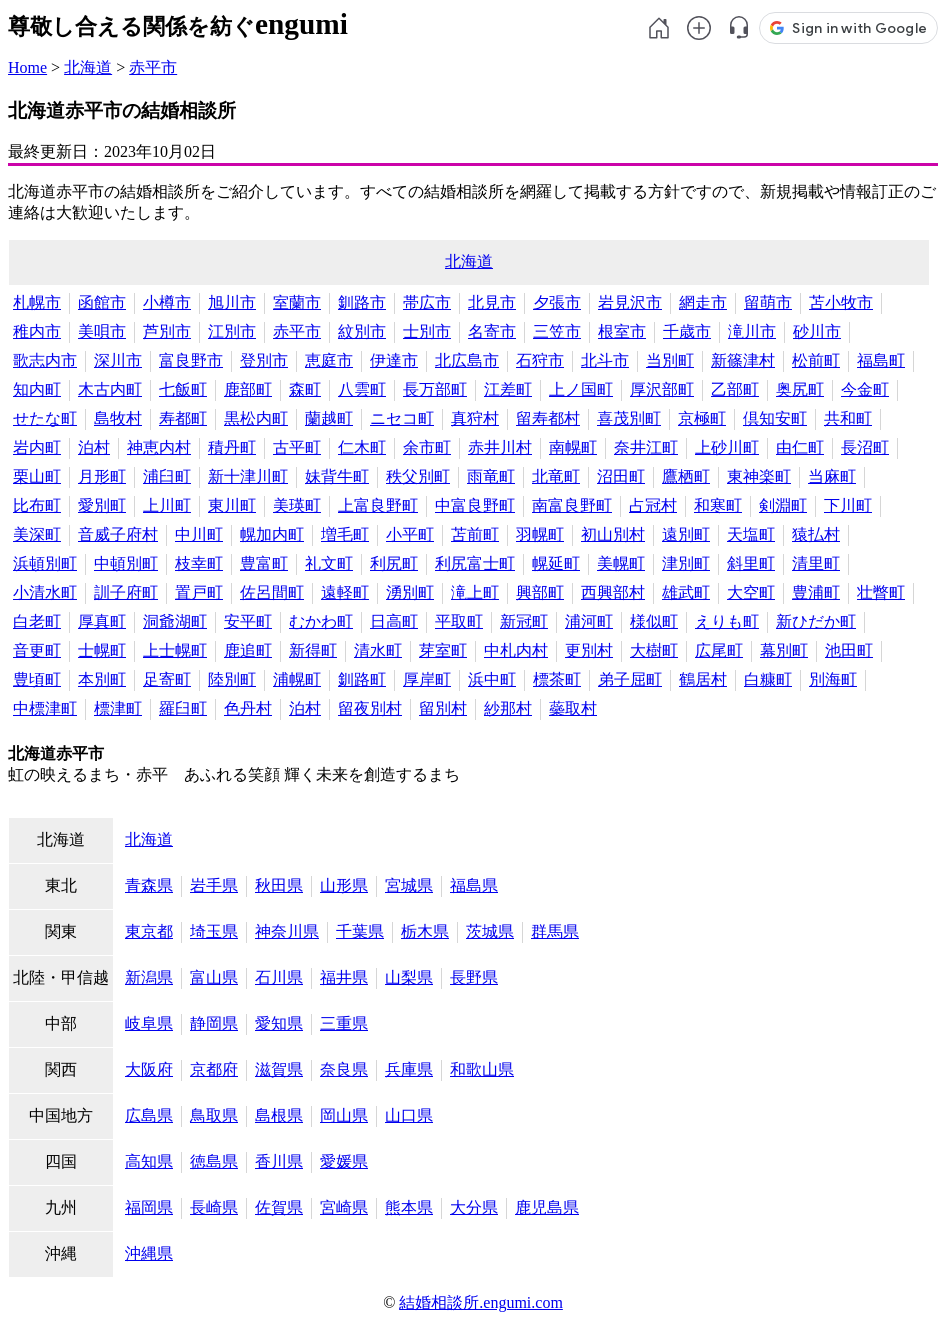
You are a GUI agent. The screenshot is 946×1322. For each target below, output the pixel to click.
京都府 (214, 1069)
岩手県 (214, 885)
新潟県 (149, 977)
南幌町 (573, 447)
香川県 (279, 1161)
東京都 (149, 931)
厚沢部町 (662, 389)
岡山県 (344, 1115)
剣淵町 (783, 505)
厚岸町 (427, 679)
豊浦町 (816, 592)
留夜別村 (370, 708)
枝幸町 (199, 563)
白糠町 (768, 679)
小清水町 (45, 592)
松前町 (816, 360)
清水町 (378, 650)
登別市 (264, 360)
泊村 (94, 447)
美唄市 (102, 331)
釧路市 (362, 302)
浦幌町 (297, 679)
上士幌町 (175, 650)
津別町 (686, 563)
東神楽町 (759, 476)
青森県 (149, 885)
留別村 (443, 708)
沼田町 (621, 476)
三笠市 (557, 331)
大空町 (751, 592)
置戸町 (199, 592)
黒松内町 (256, 418)
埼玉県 (214, 931)
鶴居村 (703, 679)
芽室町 (443, 650)
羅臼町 (183, 708)
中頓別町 (126, 563)
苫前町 (475, 534)
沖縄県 (149, 1253)
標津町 (118, 708)
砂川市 (817, 331)
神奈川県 (287, 931)
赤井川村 (500, 447)
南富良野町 (572, 505)
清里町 (816, 563)
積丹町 (232, 447)
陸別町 (232, 679)
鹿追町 (248, 650)
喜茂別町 (629, 418)
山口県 (409, 1115)
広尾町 (719, 650)
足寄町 (167, 679)
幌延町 (556, 563)
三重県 (344, 1023)
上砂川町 (727, 447)
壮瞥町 (881, 592)
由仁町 (800, 447)
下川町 (848, 505)
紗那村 (508, 708)
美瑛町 (297, 505)
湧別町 (410, 592)
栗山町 (37, 476)
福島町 (881, 360)
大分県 (474, 1207)
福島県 (474, 885)
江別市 (232, 331)
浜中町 (492, 679)
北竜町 (556, 476)
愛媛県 (344, 1161)
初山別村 (613, 534)
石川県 (279, 977)
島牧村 (118, 418)
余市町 (427, 447)
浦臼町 (167, 476)
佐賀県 (279, 1207)
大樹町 (654, 650)
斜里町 (751, 563)
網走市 (703, 302)
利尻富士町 (475, 563)
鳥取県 (214, 1115)
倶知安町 (775, 418)
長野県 (474, 977)
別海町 (833, 679)
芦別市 (167, 331)
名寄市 (492, 331)
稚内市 (37, 331)
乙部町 (735, 389)
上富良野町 (378, 505)
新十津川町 (248, 476)
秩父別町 (418, 476)
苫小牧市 (841, 302)
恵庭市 (329, 360)
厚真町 (102, 621)
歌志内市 (45, 360)
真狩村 (475, 418)
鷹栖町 (686, 476)
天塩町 (751, 534)
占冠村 (653, 505)
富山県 (214, 977)
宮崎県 (344, 1207)
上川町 (167, 505)
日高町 (394, 621)
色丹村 (248, 708)
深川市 (118, 360)
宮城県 (409, 885)
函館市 (102, 302)
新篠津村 (743, 360)
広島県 (149, 1115)
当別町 (670, 360)
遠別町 (686, 534)
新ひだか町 (816, 621)
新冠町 (524, 621)
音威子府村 (118, 534)
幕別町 (784, 650)
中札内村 (516, 650)
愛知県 (279, 1023)
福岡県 (149, 1207)
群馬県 (555, 931)
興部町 (540, 592)
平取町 (459, 621)
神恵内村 (159, 447)
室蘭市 (297, 302)
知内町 (37, 389)
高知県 (149, 1161)
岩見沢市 (630, 302)
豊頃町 (37, 679)
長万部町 (435, 389)
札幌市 (37, 302)
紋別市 (362, 331)
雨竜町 (491, 476)
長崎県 (214, 1207)
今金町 (865, 389)
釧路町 (362, 679)
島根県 (279, 1115)
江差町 (508, 389)
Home (27, 67)
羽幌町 (540, 534)
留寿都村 (548, 418)
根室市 (622, 331)
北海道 (88, 67)
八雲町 (362, 389)
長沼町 (865, 447)
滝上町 (475, 592)
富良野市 (191, 360)
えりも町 (727, 621)
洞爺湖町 (175, 621)
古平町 (297, 447)
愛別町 (102, 505)
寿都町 (183, 418)
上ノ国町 (581, 389)
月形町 (102, 476)
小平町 (410, 534)
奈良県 (344, 1069)
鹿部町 (248, 389)
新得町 (313, 650)
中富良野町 (475, 505)
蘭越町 (329, 418)
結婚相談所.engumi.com (481, 1302)
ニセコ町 (402, 418)
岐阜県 (149, 1023)
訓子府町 (126, 592)
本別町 (102, 679)
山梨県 (409, 977)
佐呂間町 (272, 592)
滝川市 (752, 331)
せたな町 (45, 418)
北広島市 (467, 360)
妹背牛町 (337, 476)
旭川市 (232, 302)
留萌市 (768, 302)
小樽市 (167, 302)
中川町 (199, 534)
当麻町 (832, 476)
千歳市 (687, 331)
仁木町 (362, 447)
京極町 (702, 418)
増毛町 (345, 534)
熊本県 (409, 1207)
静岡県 (214, 1023)
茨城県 (490, 931)
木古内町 (110, 389)
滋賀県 (279, 1069)
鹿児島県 (547, 1207)
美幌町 (621, 563)
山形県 (344, 885)
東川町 (232, 505)
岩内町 (37, 447)
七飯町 (183, 389)
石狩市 (540, 360)
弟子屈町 (630, 679)
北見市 (492, 302)
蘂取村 (573, 708)
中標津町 (45, 708)
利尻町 (394, 563)
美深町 (37, 534)
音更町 (37, 650)
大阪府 (149, 1069)
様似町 (654, 621)
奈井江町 (646, 447)
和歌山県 (482, 1069)
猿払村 (816, 534)
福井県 (344, 977)
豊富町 (264, 563)
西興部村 (613, 592)
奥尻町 (800, 389)
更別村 (589, 650)
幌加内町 (272, 534)
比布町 (37, 505)
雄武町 (686, 592)
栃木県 (425, 931)
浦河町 (589, 621)
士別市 (427, 331)
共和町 (848, 418)
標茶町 (557, 679)
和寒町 (718, 505)
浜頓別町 (45, 563)
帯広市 (427, 302)
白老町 (37, 621)
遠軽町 (345, 592)
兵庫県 (409, 1069)
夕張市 (557, 302)
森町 (305, 389)
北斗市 (605, 360)
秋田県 (279, 885)
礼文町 (329, 563)
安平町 (248, 621)
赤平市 (153, 67)
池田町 (849, 650)
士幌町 (102, 650)
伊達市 (394, 360)
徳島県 (214, 1161)
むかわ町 (321, 621)
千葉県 (360, 931)
